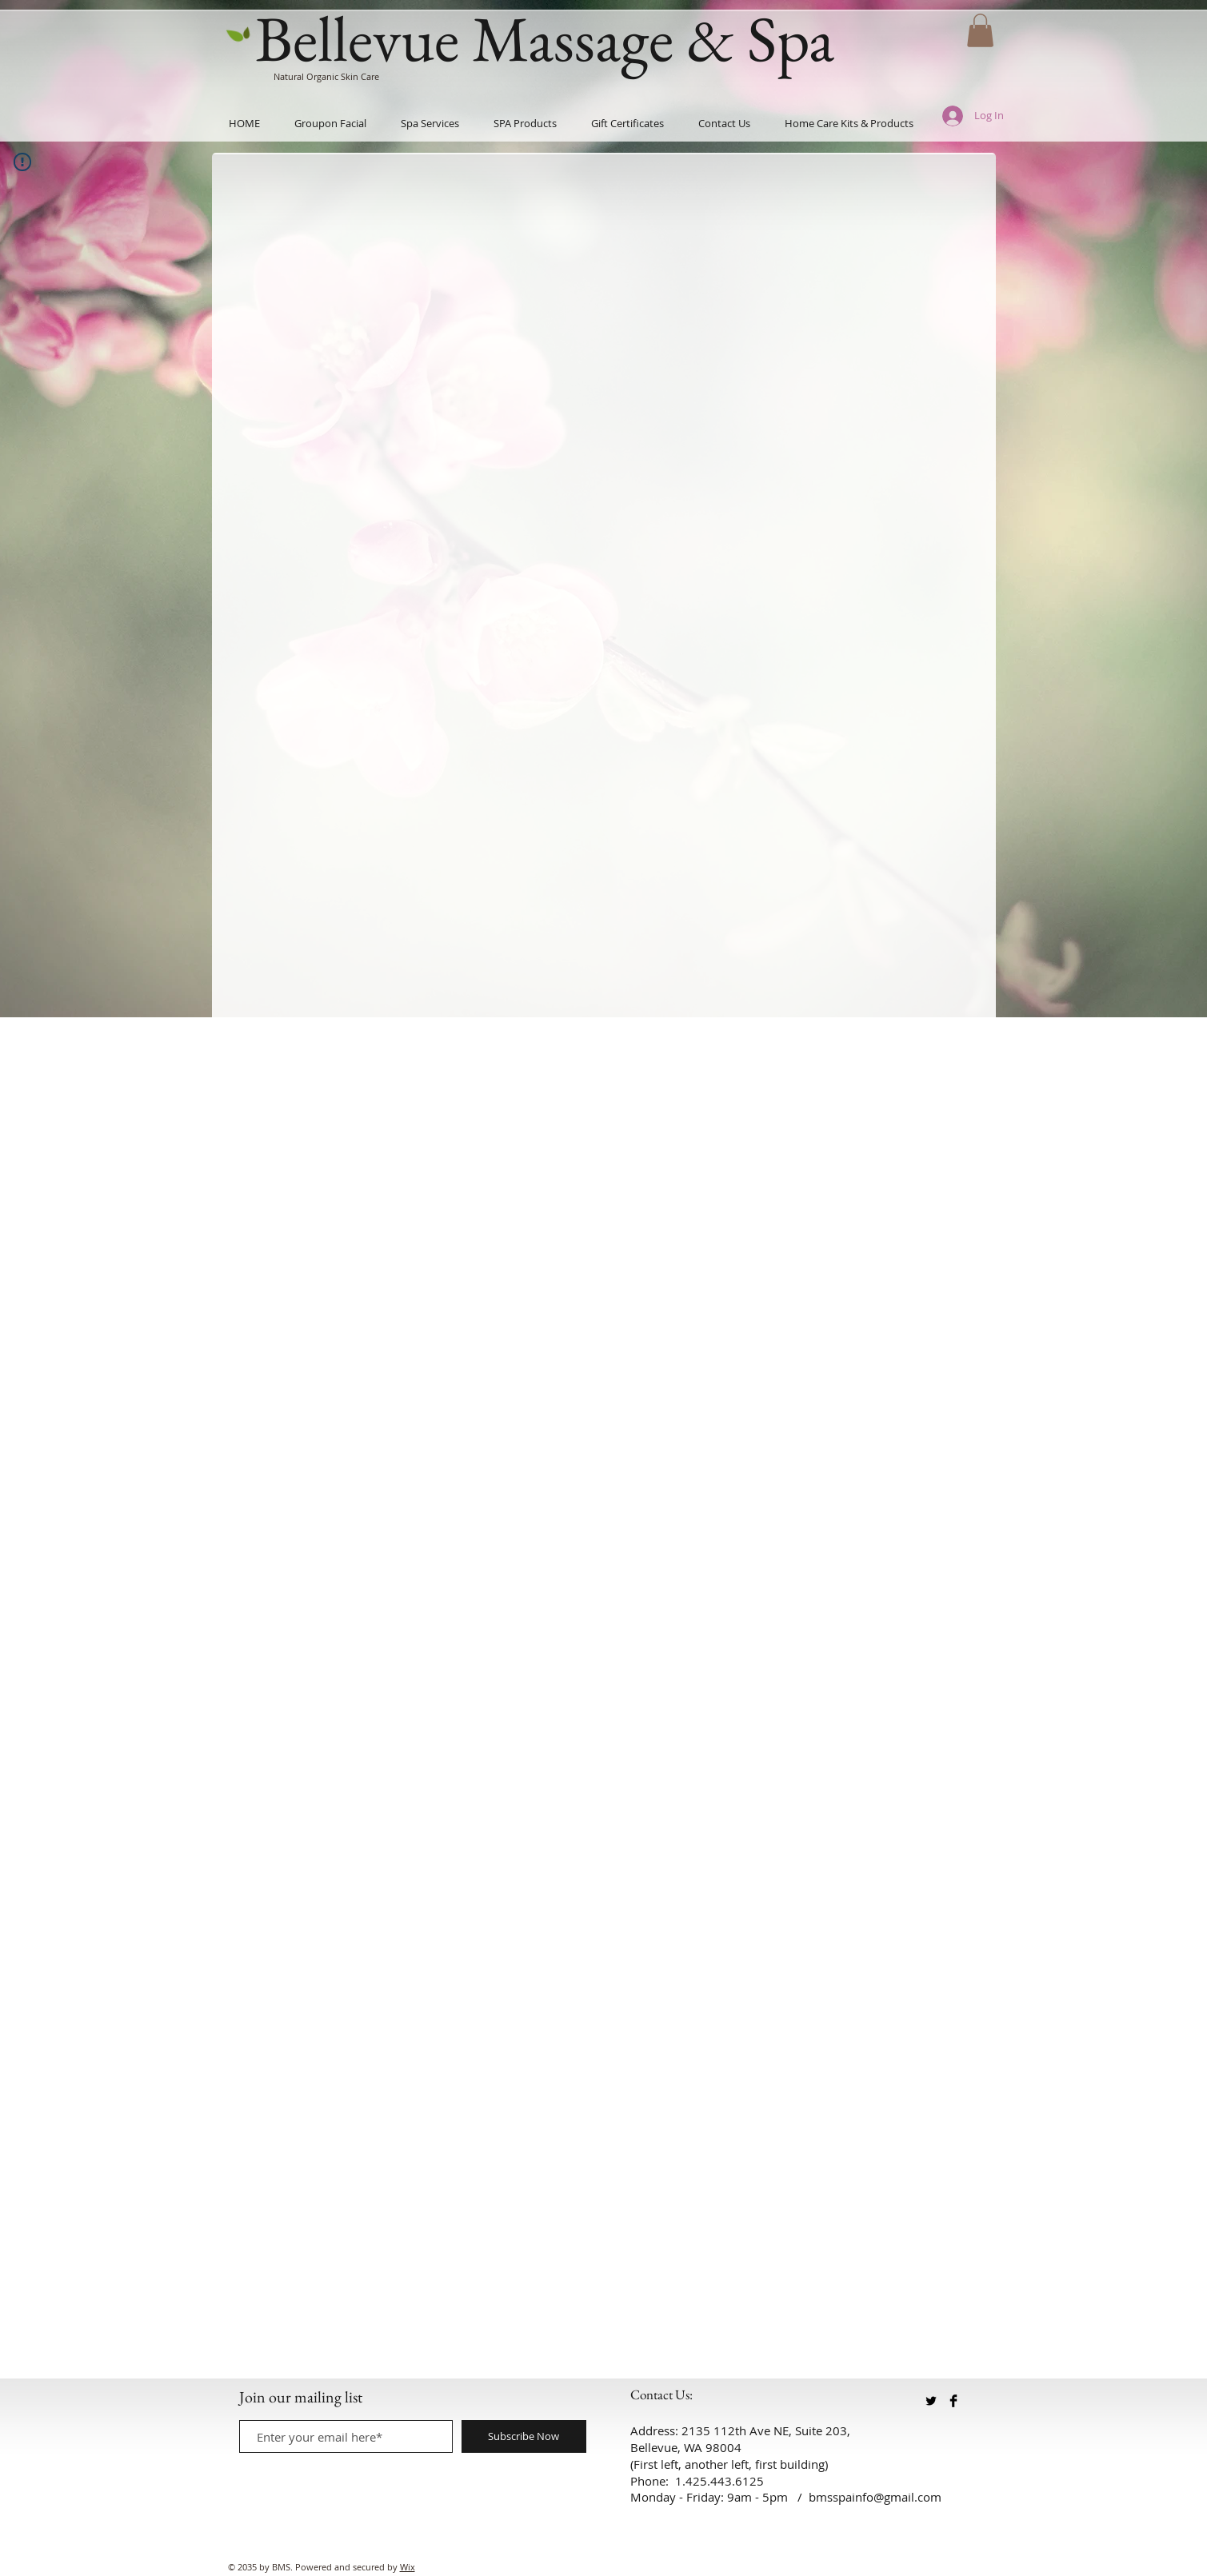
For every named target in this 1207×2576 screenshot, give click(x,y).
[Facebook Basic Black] (953, 2400)
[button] (980, 30)
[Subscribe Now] (524, 2436)
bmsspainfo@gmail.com (875, 2497)
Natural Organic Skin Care (326, 76)
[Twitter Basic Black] (931, 2400)
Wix (407, 2567)
